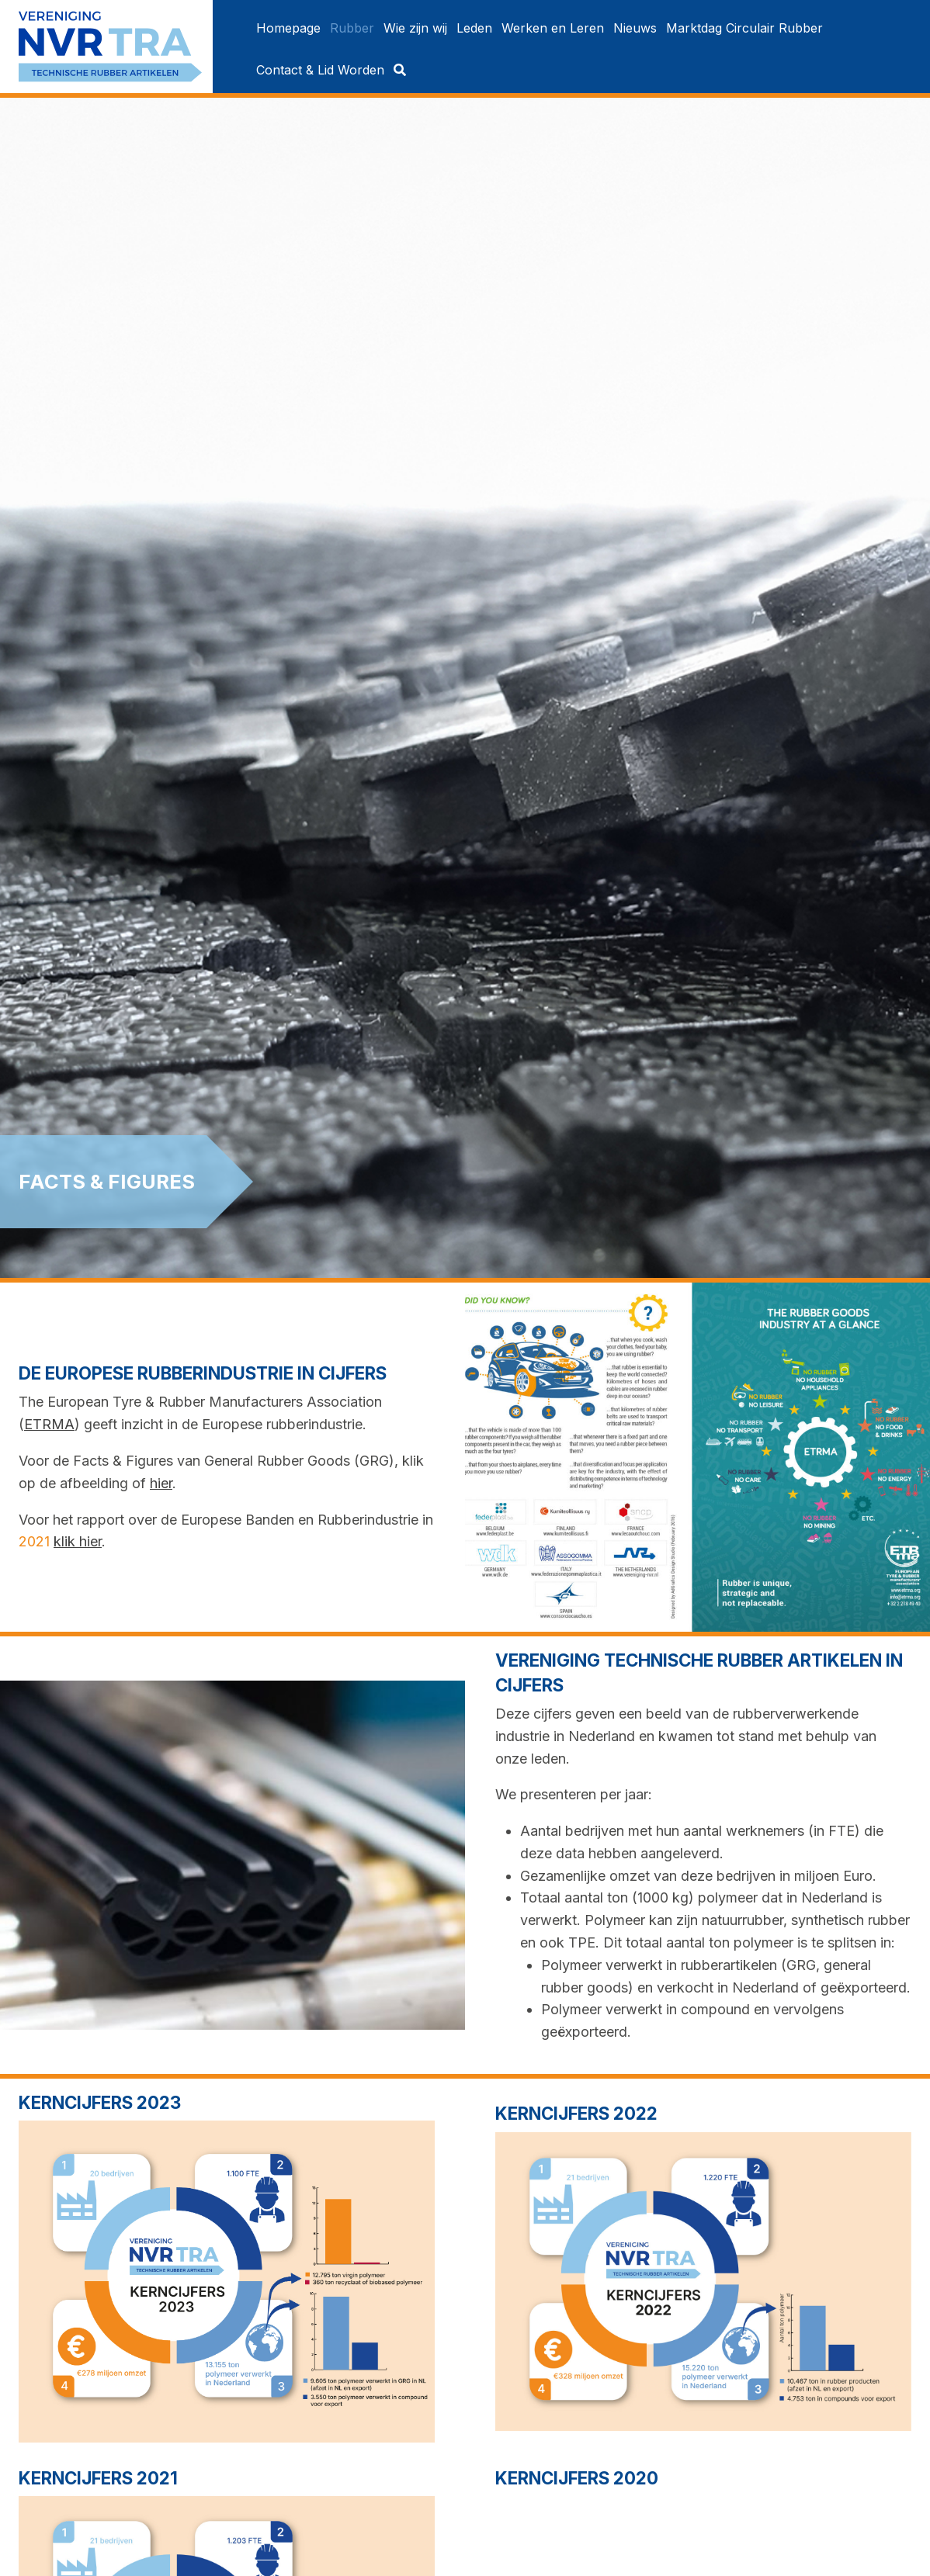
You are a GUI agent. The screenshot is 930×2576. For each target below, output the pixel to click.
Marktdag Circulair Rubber (744, 28)
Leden (474, 28)
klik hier (78, 1541)
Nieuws (635, 28)
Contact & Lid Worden (320, 70)
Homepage (288, 28)
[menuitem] (288, 28)
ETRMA (49, 1424)
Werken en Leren (552, 28)
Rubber (352, 28)
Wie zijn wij (415, 28)
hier (161, 1483)
